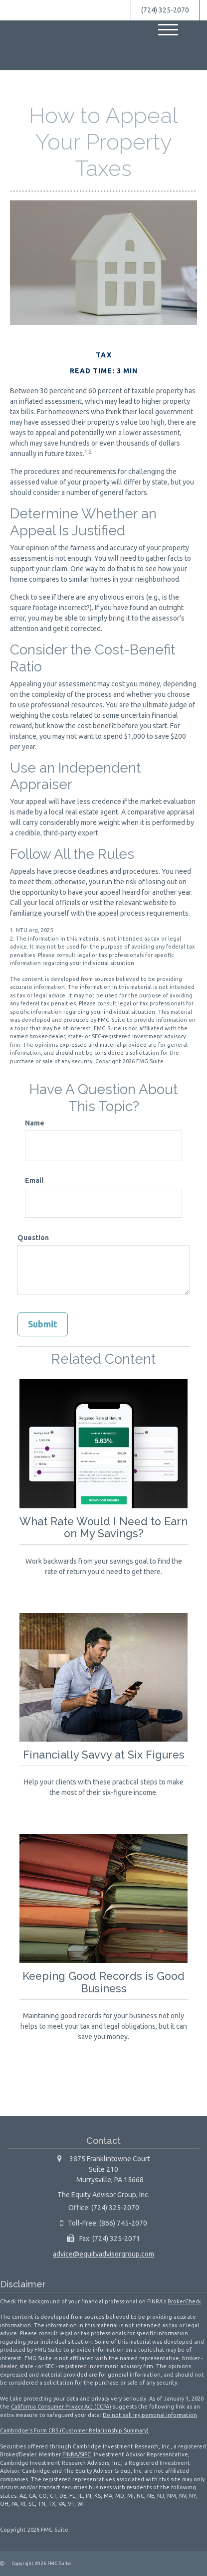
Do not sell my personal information (150, 2414)
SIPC (85, 2454)
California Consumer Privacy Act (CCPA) (61, 2406)
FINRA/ (71, 2454)
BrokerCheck (184, 2301)
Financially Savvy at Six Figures (103, 1754)
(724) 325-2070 (165, 10)
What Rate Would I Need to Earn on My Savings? (104, 1527)
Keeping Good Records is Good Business (103, 1981)
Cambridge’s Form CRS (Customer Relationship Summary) (74, 2430)
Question (33, 1238)
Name (34, 1123)
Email (34, 1180)
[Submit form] (42, 1324)
